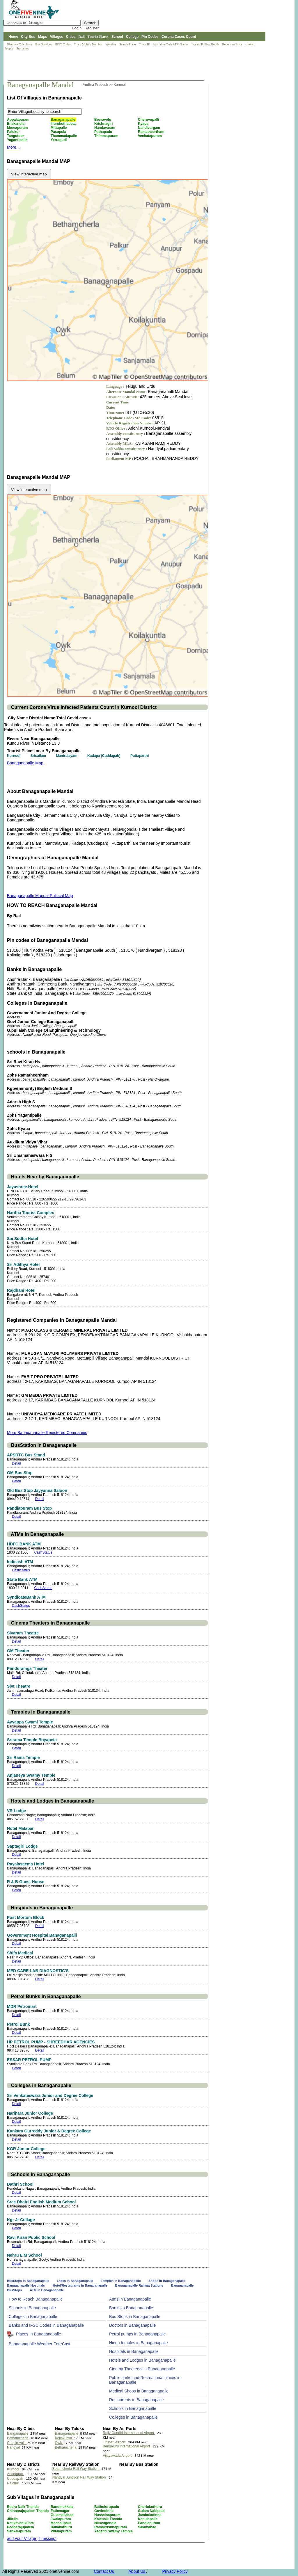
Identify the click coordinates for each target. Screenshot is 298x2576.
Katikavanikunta (21, 2523)
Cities (71, 37)
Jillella (13, 2519)
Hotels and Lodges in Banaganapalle (142, 2360)
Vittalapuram (62, 2531)
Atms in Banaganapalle (130, 2299)
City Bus (28, 37)
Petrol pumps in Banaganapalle (137, 2334)
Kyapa (143, 124)
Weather (111, 44)
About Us (137, 2571)
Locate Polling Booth (205, 44)
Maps (42, 37)
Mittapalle (59, 128)
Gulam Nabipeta (152, 2511)
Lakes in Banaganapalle (75, 2281)
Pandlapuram (149, 2523)
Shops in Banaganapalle (167, 2281)
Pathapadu (103, 132)
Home (13, 37)
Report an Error (232, 44)
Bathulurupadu (107, 2507)
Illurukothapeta (64, 124)
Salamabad (147, 2527)
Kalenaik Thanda (108, 2519)
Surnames (22, 48)
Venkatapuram (150, 136)
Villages (56, 37)
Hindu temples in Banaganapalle (138, 2342)
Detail (16, 1463)
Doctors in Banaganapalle (132, 2325)
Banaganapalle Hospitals (26, 2285)
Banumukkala (62, 2507)
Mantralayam (67, 756)
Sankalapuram (19, 2531)
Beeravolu (103, 120)
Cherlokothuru (150, 2507)
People (9, 48)
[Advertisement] (109, 66)
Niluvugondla (105, 2523)
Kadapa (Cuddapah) (104, 756)
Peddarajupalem (21, 2527)
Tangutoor (16, 136)
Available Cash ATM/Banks (170, 44)
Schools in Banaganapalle (32, 2307)
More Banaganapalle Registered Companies (47, 1432)
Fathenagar (60, 2511)
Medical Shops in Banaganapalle (138, 2391)
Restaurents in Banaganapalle (136, 2399)
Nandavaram (105, 128)
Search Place (127, 44)
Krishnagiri (104, 124)
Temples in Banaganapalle (121, 2281)
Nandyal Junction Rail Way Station (79, 2477)
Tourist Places (98, 37)
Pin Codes (150, 37)
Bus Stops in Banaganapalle (134, 2316)
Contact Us (104, 2571)
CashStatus (43, 1552)
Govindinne (104, 2511)
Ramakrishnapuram (111, 2527)
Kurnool (119, 85)
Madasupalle (61, 2523)
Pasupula (59, 132)
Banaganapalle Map (25, 763)
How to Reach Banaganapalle (36, 2299)
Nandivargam (149, 128)
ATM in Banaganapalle (47, 2290)
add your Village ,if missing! (31, 2538)
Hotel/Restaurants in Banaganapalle (80, 2285)
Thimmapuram (106, 136)
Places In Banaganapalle (38, 2334)
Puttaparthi (140, 756)
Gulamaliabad (62, 2515)
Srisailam (38, 756)
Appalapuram (18, 120)
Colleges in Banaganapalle (33, 2316)
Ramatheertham (151, 132)
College (132, 37)
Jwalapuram (61, 2519)
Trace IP (144, 44)
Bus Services (43, 44)
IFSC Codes (63, 44)
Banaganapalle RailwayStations (139, 2285)
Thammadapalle (64, 136)
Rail (82, 37)
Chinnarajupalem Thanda (28, 2511)
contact (250, 44)
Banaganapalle (63, 120)
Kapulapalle (148, 2519)
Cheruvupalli (149, 120)
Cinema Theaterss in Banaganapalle (142, 2369)
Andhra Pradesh (96, 85)
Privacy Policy (174, 2571)
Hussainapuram (107, 2515)
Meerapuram (18, 128)
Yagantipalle (17, 140)
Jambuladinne (150, 2515)
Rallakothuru (62, 2527)
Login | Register (85, 28)
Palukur (14, 132)
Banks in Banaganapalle (131, 2307)
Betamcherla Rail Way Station (76, 2469)
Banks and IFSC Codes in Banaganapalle (46, 2325)
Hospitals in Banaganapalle (134, 2351)
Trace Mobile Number (88, 44)
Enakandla (16, 124)
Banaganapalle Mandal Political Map (40, 895)
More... (13, 147)
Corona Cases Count (179, 37)
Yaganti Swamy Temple (114, 2531)
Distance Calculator (19, 44)
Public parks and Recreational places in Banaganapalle (144, 2380)
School (117, 37)
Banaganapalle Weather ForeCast (39, 2344)
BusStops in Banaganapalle (28, 2281)
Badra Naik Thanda (23, 2507)
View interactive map (29, 174)
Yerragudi (59, 140)
